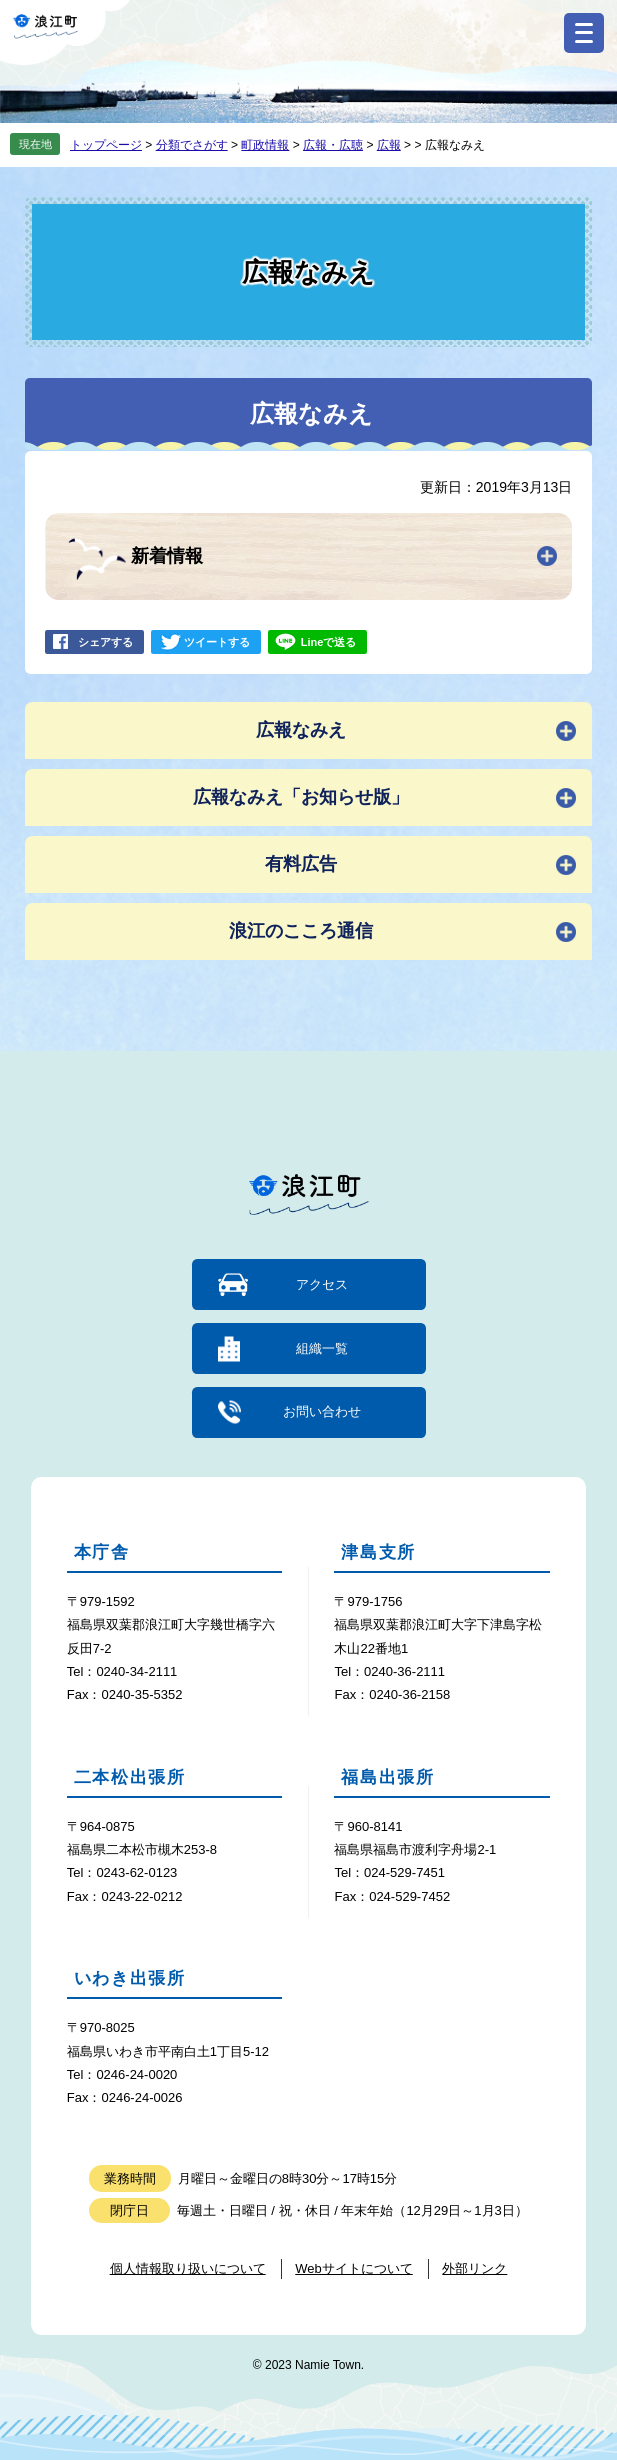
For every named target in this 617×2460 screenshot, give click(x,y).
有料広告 (301, 864)
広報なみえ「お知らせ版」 (301, 797)
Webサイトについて (354, 2268)
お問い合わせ (322, 1411)
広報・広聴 (333, 145)
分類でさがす (192, 145)
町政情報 (265, 145)
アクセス (322, 1284)
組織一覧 (322, 1348)
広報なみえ (301, 730)
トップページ (106, 145)
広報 (389, 145)
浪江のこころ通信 (301, 931)
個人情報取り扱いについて (188, 2268)
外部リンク (474, 2268)
